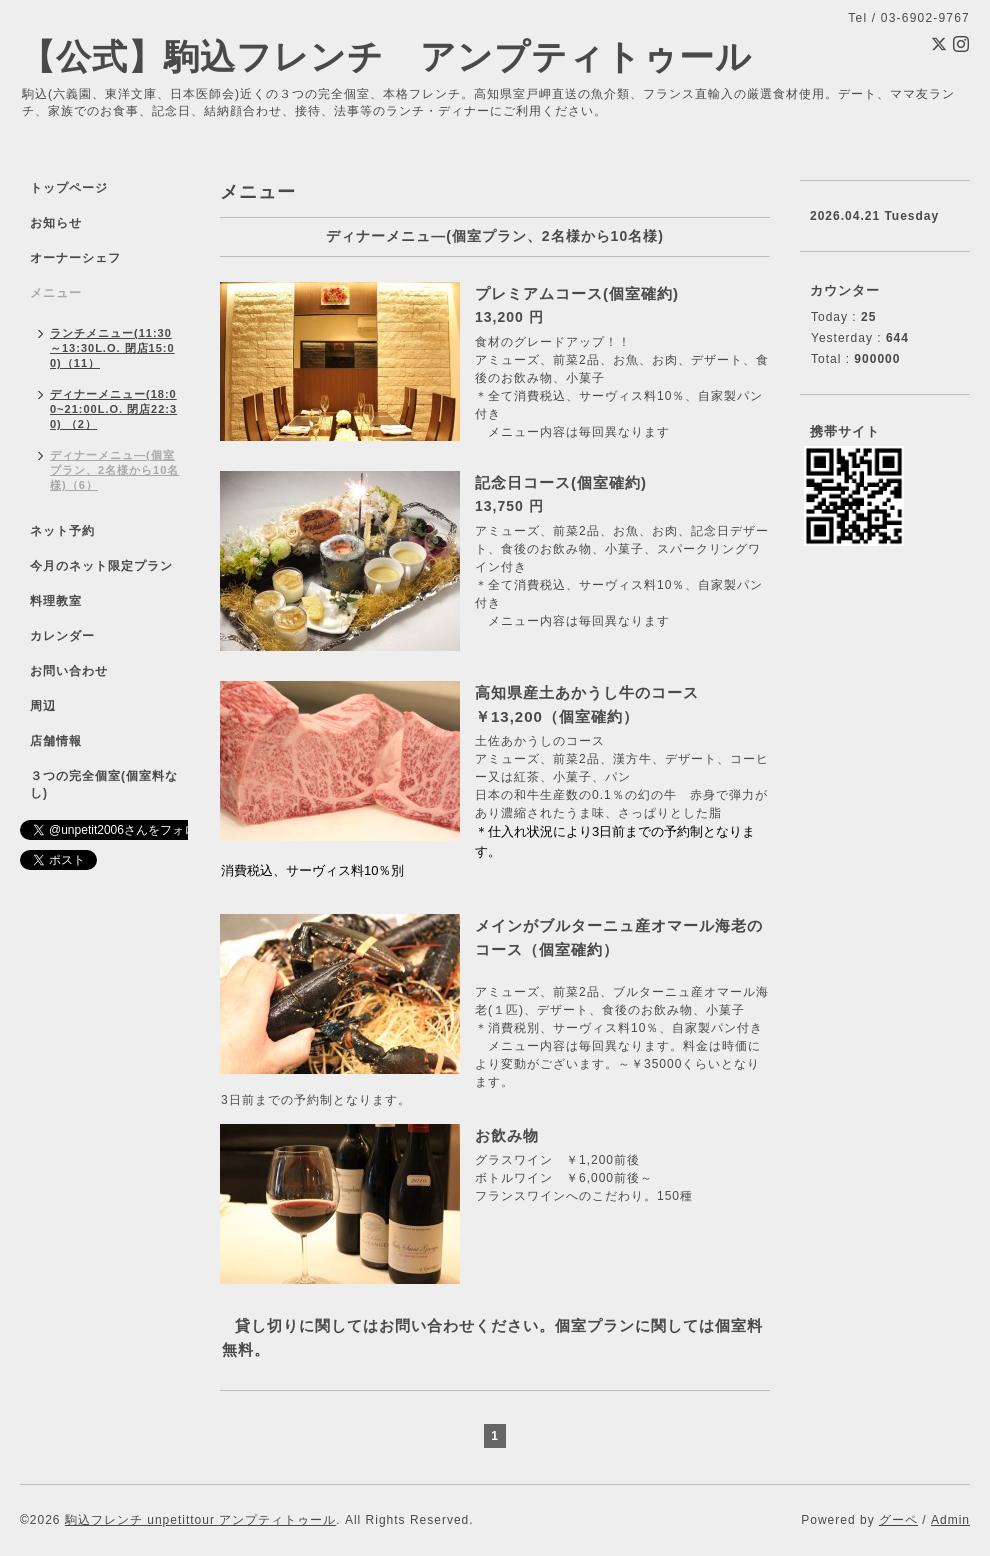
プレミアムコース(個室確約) (577, 293)
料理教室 (56, 601)
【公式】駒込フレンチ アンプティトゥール (386, 56)
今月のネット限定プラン (101, 566)
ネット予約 (62, 531)
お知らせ (56, 223)
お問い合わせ (69, 671)
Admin (950, 1520)
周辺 (43, 706)
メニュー (56, 293)
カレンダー (62, 636)
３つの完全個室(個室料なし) (104, 784)
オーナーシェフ (75, 258)
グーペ (898, 1520)
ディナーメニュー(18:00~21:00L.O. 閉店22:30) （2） (113, 409)
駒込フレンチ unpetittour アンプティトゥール (200, 1520)
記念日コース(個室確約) (561, 482)
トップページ (69, 188)
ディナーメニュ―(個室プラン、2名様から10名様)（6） (114, 470)
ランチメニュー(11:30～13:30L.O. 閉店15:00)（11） (112, 348)
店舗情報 (56, 741)
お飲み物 (507, 1135)
